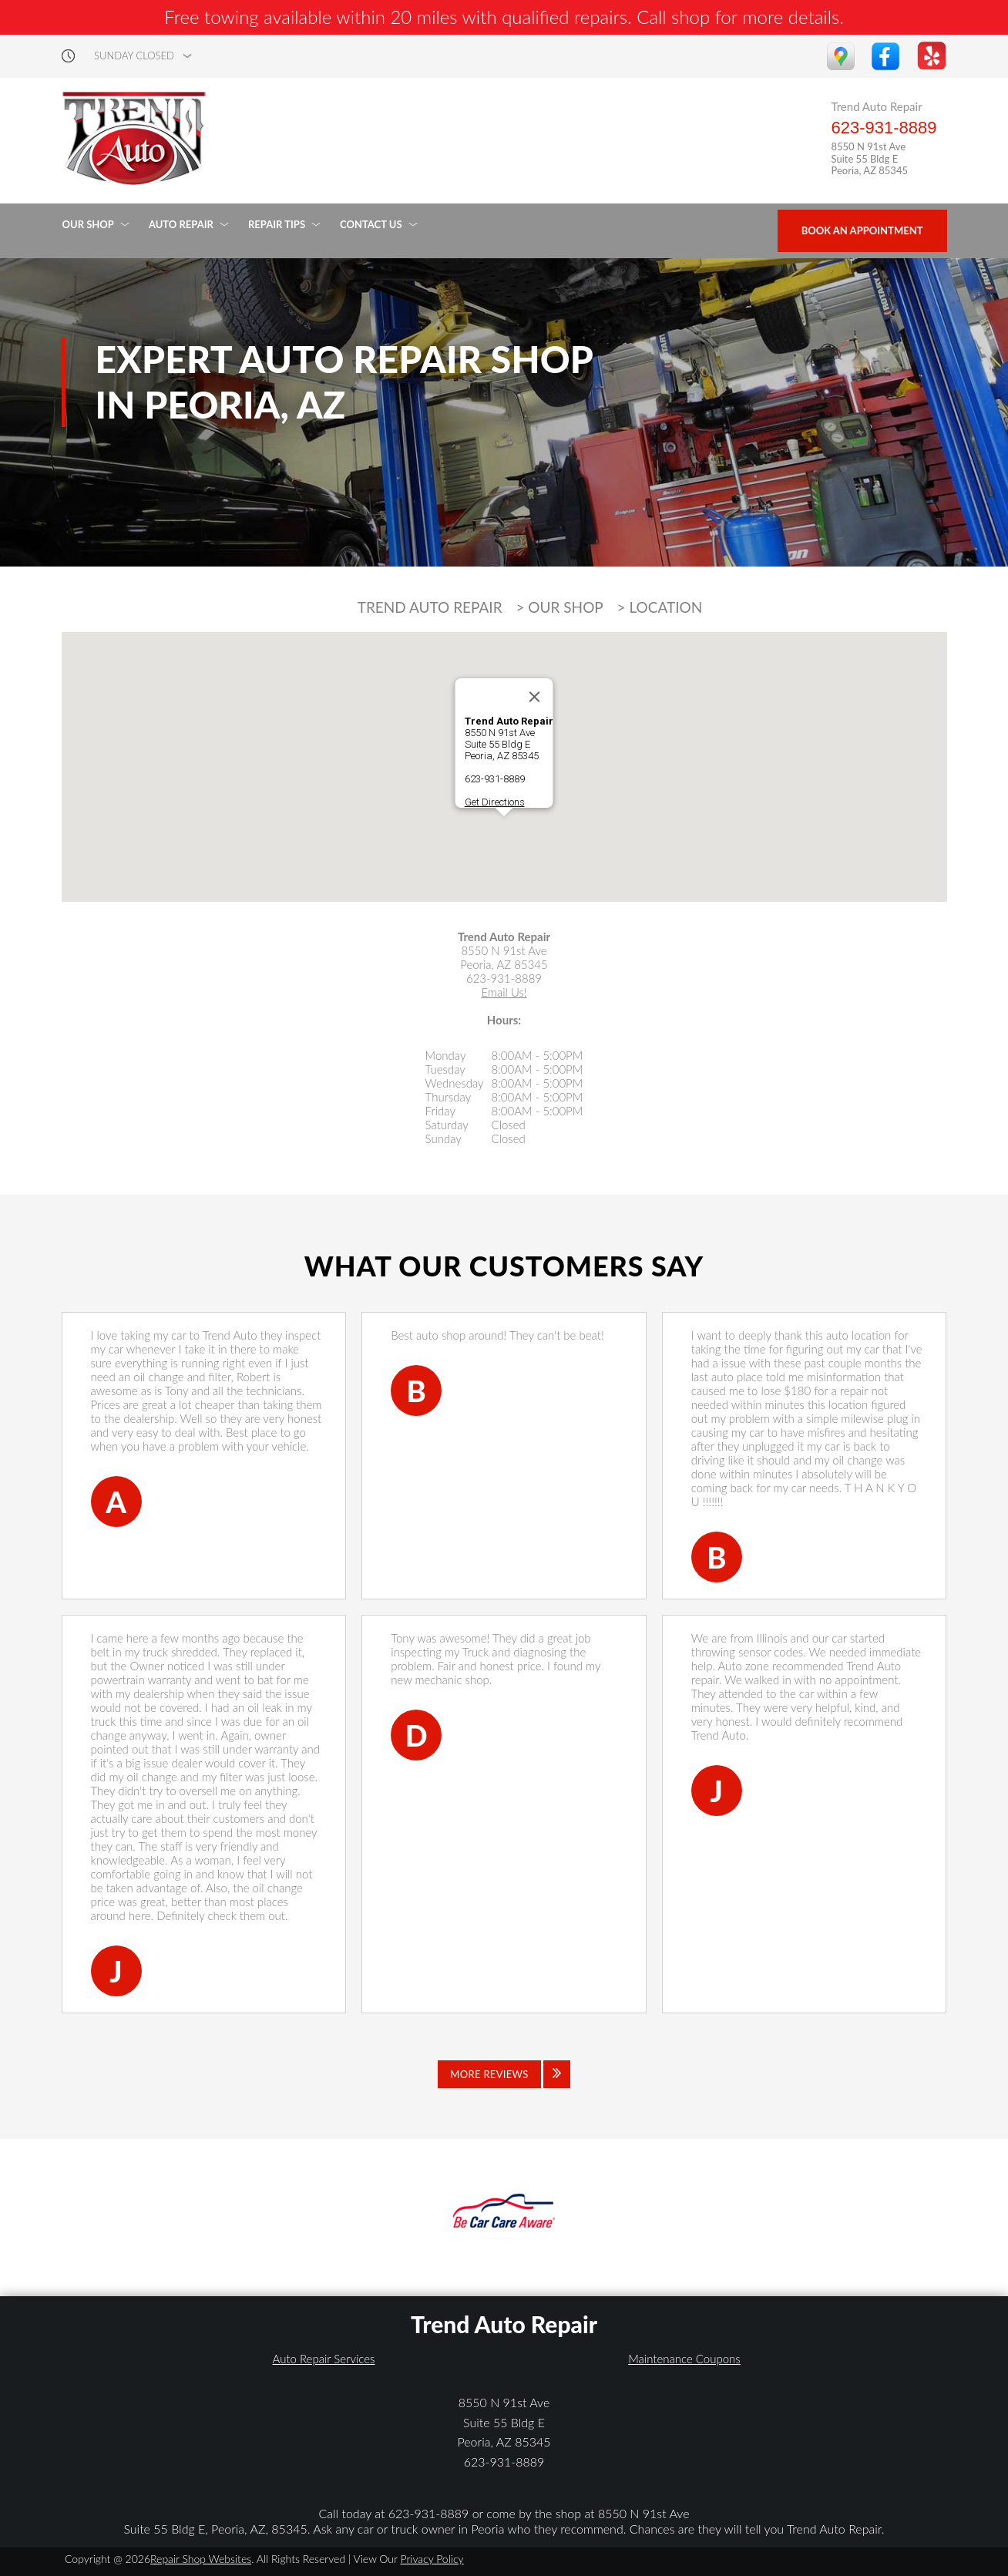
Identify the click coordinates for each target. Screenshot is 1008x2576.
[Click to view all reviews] (504, 2074)
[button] (504, 830)
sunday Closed (134, 56)
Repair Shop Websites (200, 2558)
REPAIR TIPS (276, 224)
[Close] (534, 696)
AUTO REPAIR (181, 224)
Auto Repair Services (324, 2359)
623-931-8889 (883, 127)
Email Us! (503, 992)
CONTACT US (371, 224)
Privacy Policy (431, 2558)
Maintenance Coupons (684, 2359)
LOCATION (666, 607)
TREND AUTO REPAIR (430, 607)
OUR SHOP (88, 224)
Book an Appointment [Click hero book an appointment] (862, 230)
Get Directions (495, 802)
